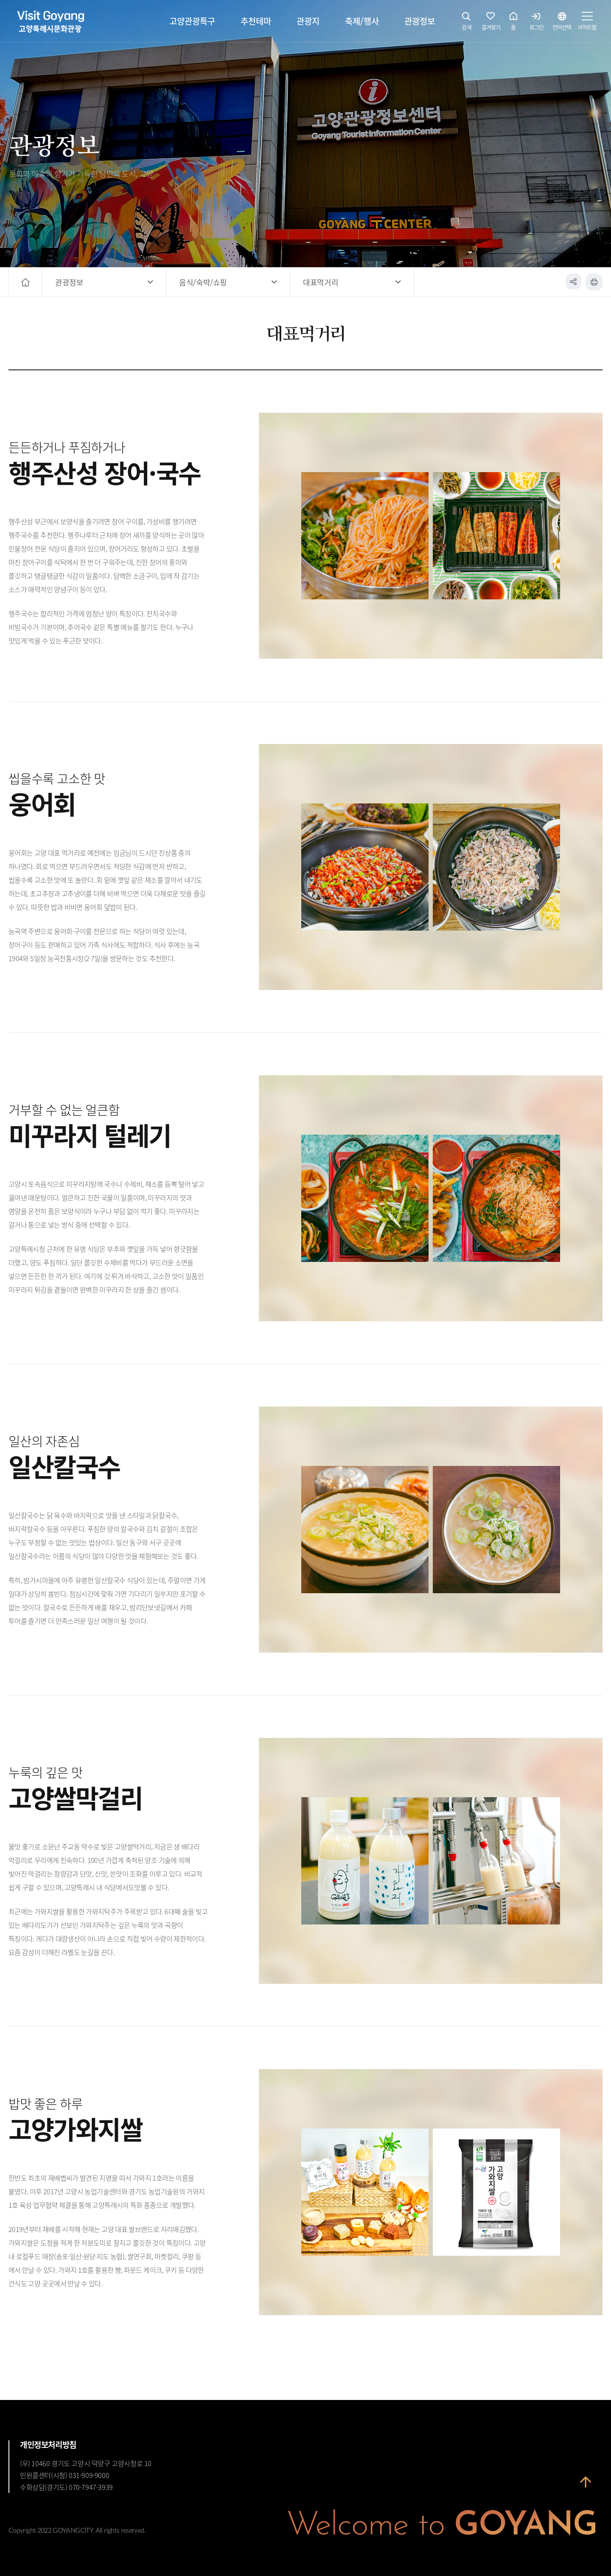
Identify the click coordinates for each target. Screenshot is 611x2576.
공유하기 (572, 282)
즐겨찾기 (491, 23)
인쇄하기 (594, 282)
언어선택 (561, 23)
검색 (467, 23)
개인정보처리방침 (48, 2444)
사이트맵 (586, 23)
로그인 (537, 23)
